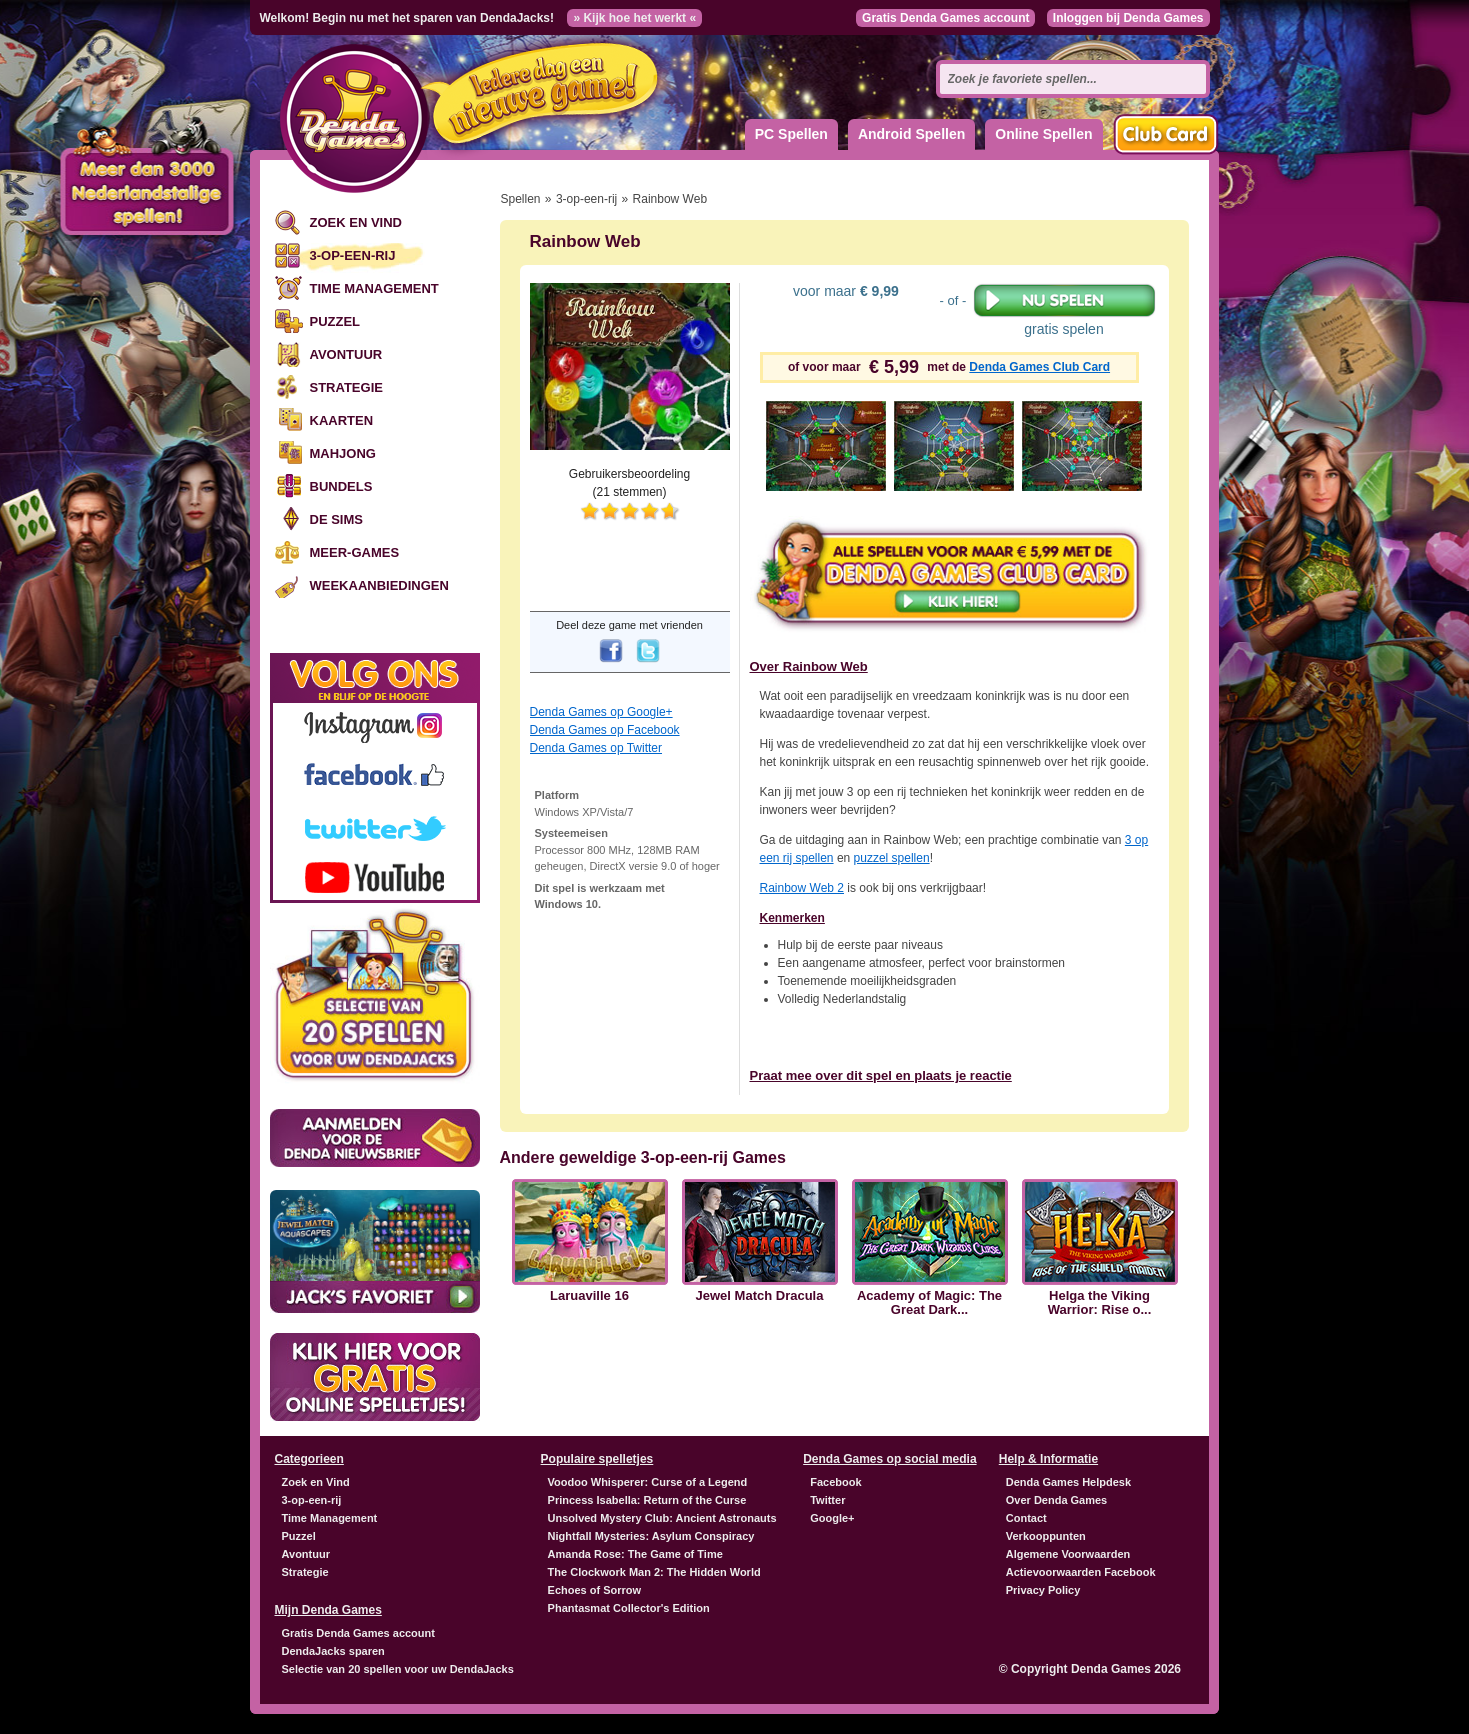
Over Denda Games (1057, 1500)
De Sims (336, 519)
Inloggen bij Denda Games (1128, 18)
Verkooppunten (1046, 1536)
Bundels (341, 486)
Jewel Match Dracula (760, 1296)
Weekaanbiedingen (379, 585)
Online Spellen (1043, 134)
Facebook (835, 1482)
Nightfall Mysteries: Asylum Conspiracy (651, 1536)
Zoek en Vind (356, 222)
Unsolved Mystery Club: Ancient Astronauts (662, 1518)
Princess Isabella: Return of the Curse (647, 1500)
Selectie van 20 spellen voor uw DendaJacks (398, 1669)
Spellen (521, 199)
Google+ (832, 1518)
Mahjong (343, 453)
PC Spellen (791, 134)
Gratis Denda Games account (945, 18)
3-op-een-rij (353, 255)
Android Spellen (911, 134)
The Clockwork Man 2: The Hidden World (654, 1572)
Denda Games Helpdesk (1068, 1482)
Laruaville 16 (589, 1296)
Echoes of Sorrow (595, 1590)
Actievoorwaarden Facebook (1081, 1572)
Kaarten (342, 420)
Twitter (827, 1500)
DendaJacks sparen (333, 1651)
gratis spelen (1064, 310)
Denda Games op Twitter (596, 748)
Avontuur (346, 354)
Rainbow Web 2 (802, 888)
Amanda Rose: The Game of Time (635, 1554)
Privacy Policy (1043, 1590)
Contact (1026, 1518)
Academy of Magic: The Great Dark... (929, 1303)
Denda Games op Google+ (601, 712)
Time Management (374, 288)
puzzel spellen (892, 858)
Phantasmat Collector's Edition (629, 1608)
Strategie (346, 387)
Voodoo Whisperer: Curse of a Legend (648, 1482)
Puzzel (335, 321)
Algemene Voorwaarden (1068, 1554)
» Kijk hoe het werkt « (634, 18)
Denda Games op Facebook (605, 730)
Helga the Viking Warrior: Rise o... (1100, 1303)
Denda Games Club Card (1039, 367)
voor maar (844, 291)
